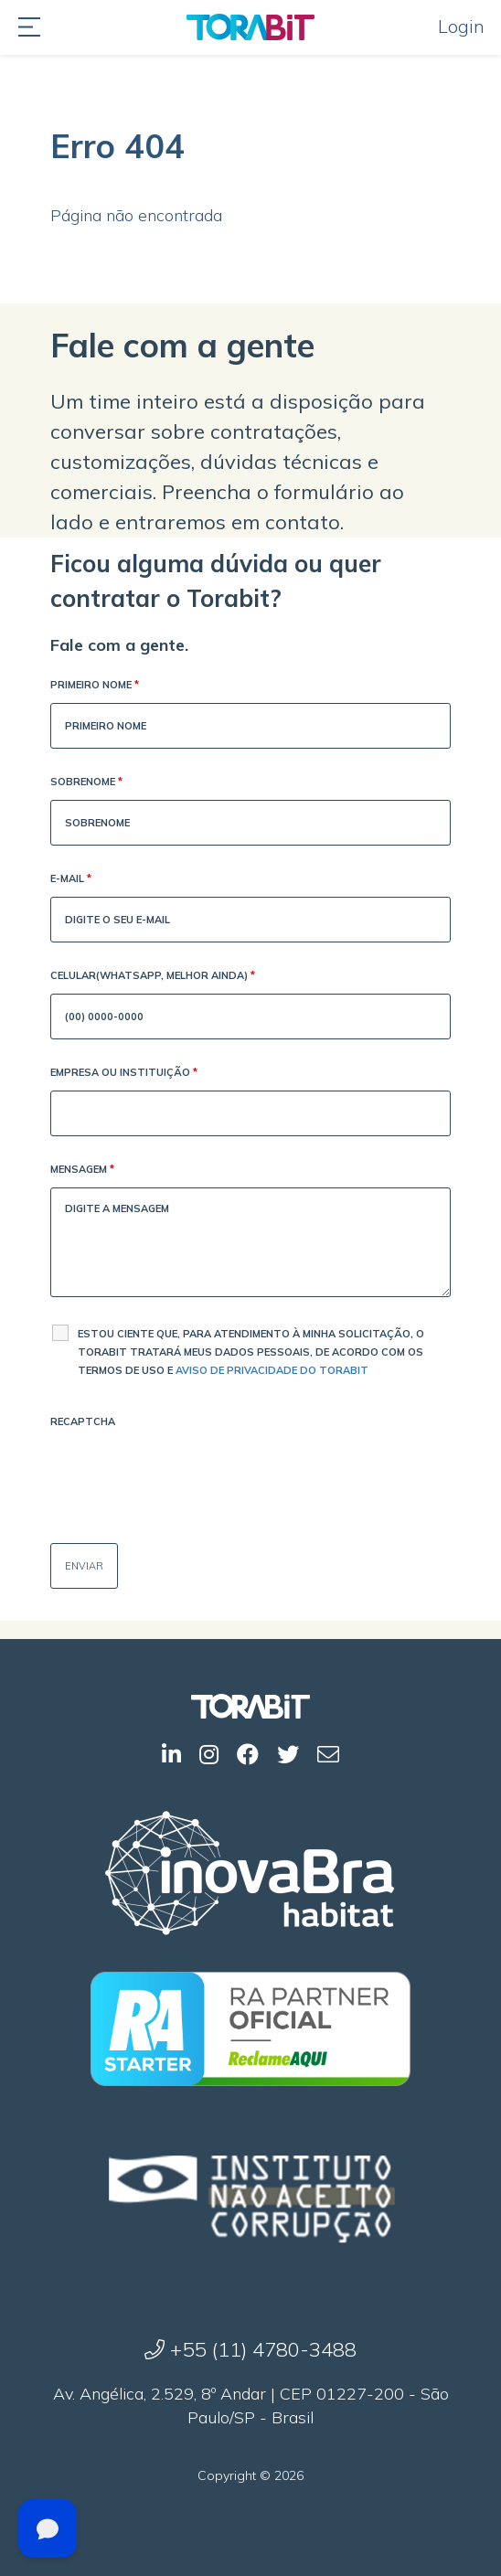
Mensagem (82, 1170)
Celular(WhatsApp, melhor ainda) (152, 977)
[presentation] (189, 1475)
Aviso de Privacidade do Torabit (272, 1370)
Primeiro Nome (94, 686)
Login (461, 26)
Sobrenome (86, 783)
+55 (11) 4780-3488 (250, 2349)
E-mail (70, 880)
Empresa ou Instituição (123, 1073)
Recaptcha (82, 1421)
